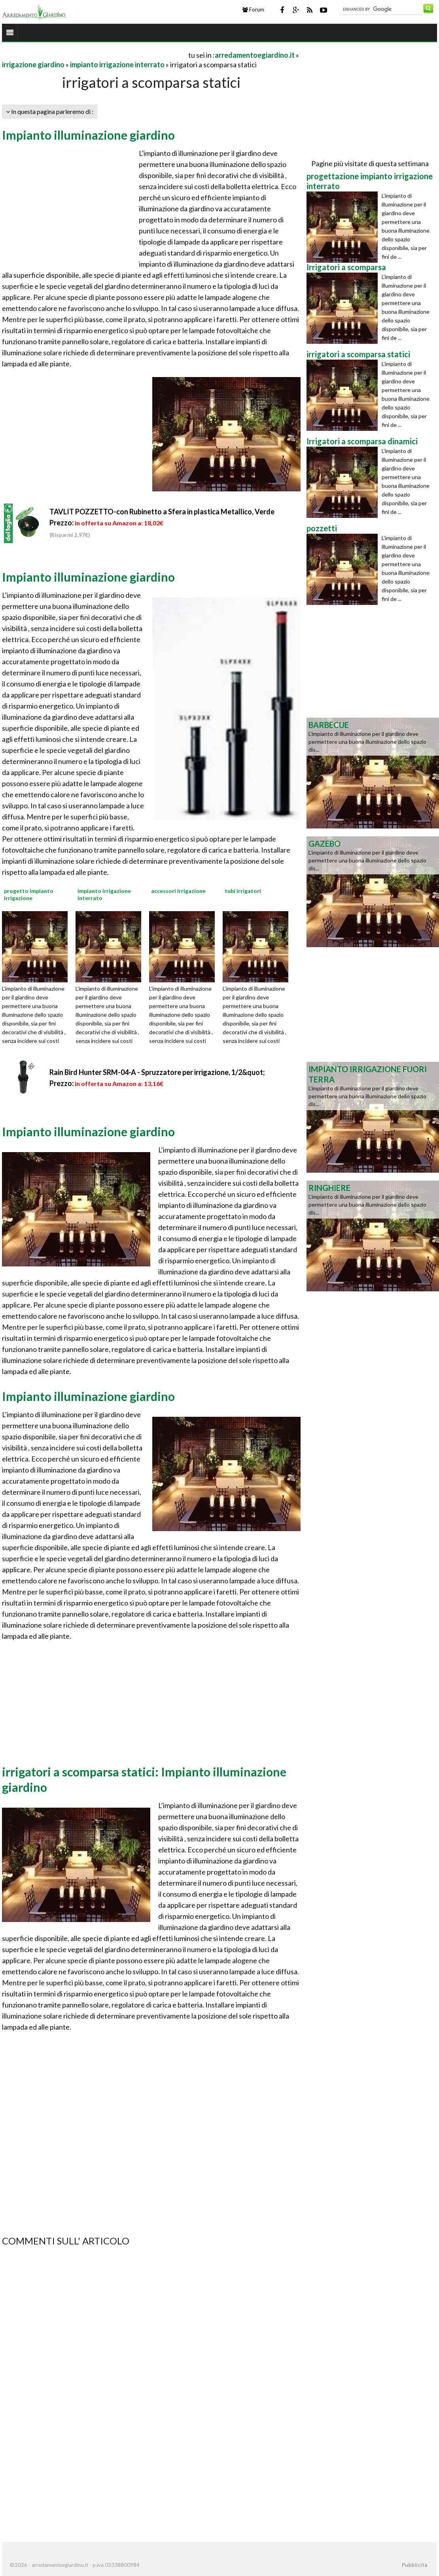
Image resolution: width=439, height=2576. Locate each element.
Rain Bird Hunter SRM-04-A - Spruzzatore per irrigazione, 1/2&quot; (157, 1072)
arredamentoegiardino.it (255, 55)
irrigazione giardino (33, 64)
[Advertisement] (94, 55)
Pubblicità (414, 2565)
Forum (253, 9)
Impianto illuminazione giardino (88, 135)
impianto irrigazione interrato (117, 64)
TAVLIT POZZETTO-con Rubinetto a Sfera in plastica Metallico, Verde (161, 511)
